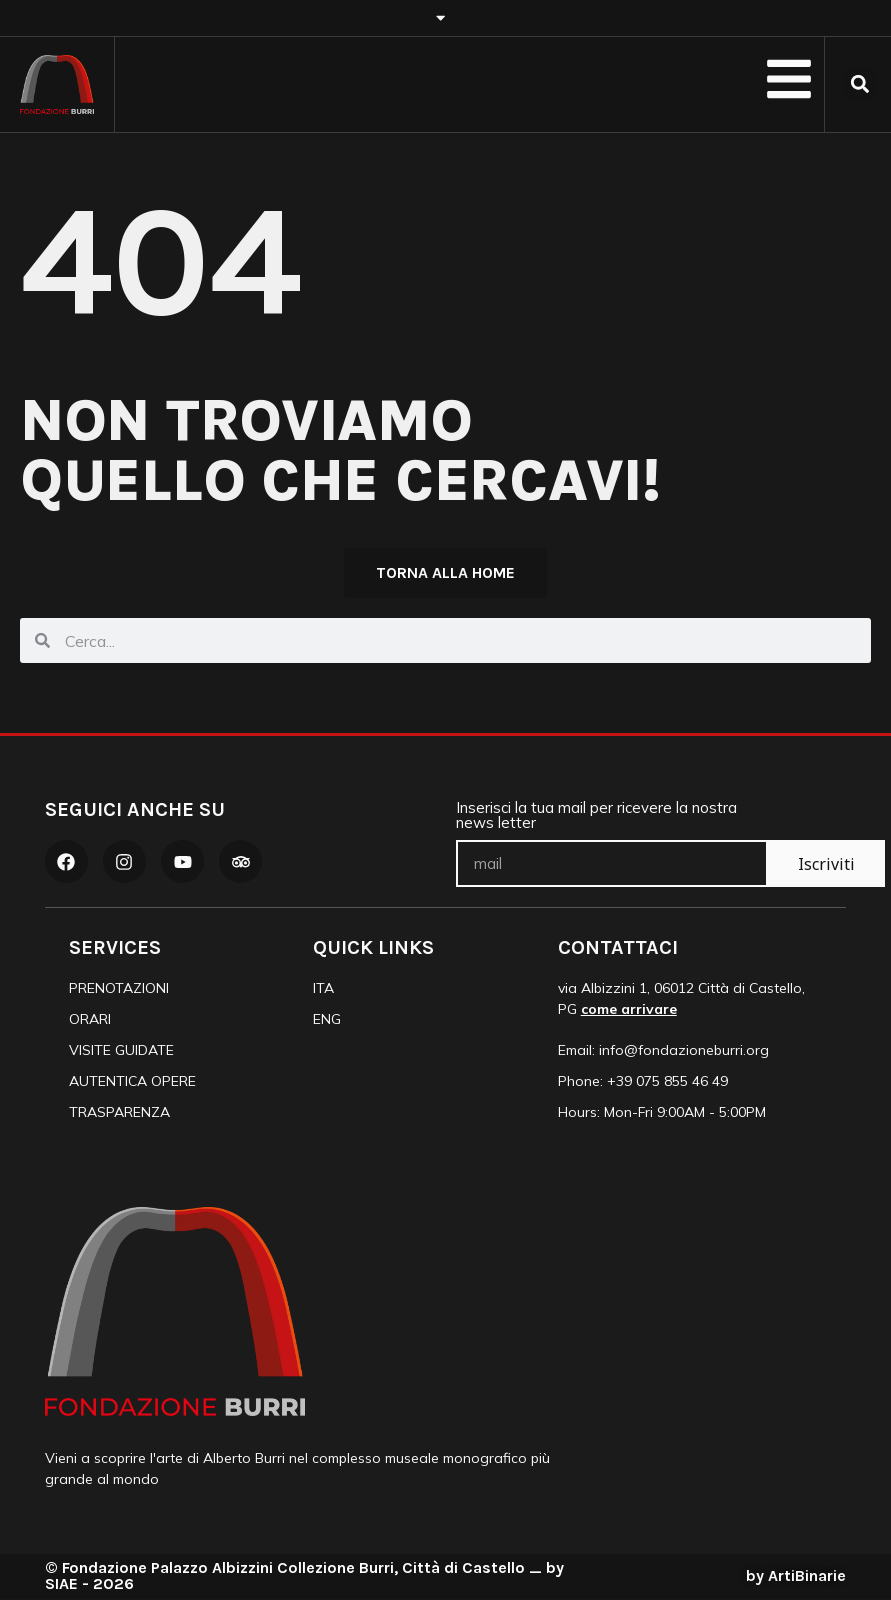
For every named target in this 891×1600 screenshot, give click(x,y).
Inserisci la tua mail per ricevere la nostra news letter (596, 817)
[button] (860, 83)
